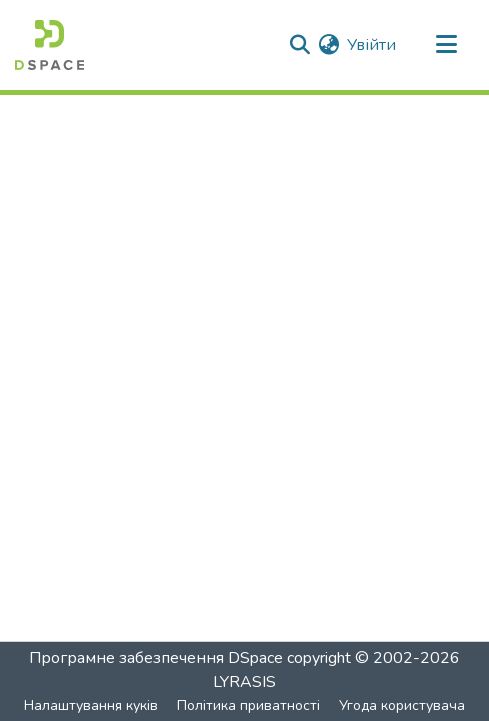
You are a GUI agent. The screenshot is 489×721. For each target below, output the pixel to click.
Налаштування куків (91, 705)
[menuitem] (328, 45)
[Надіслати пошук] (299, 45)
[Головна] (49, 45)
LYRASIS (244, 682)
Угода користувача (402, 705)
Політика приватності (248, 705)
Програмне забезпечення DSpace (156, 658)
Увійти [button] (372, 45)
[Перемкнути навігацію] (446, 45)
